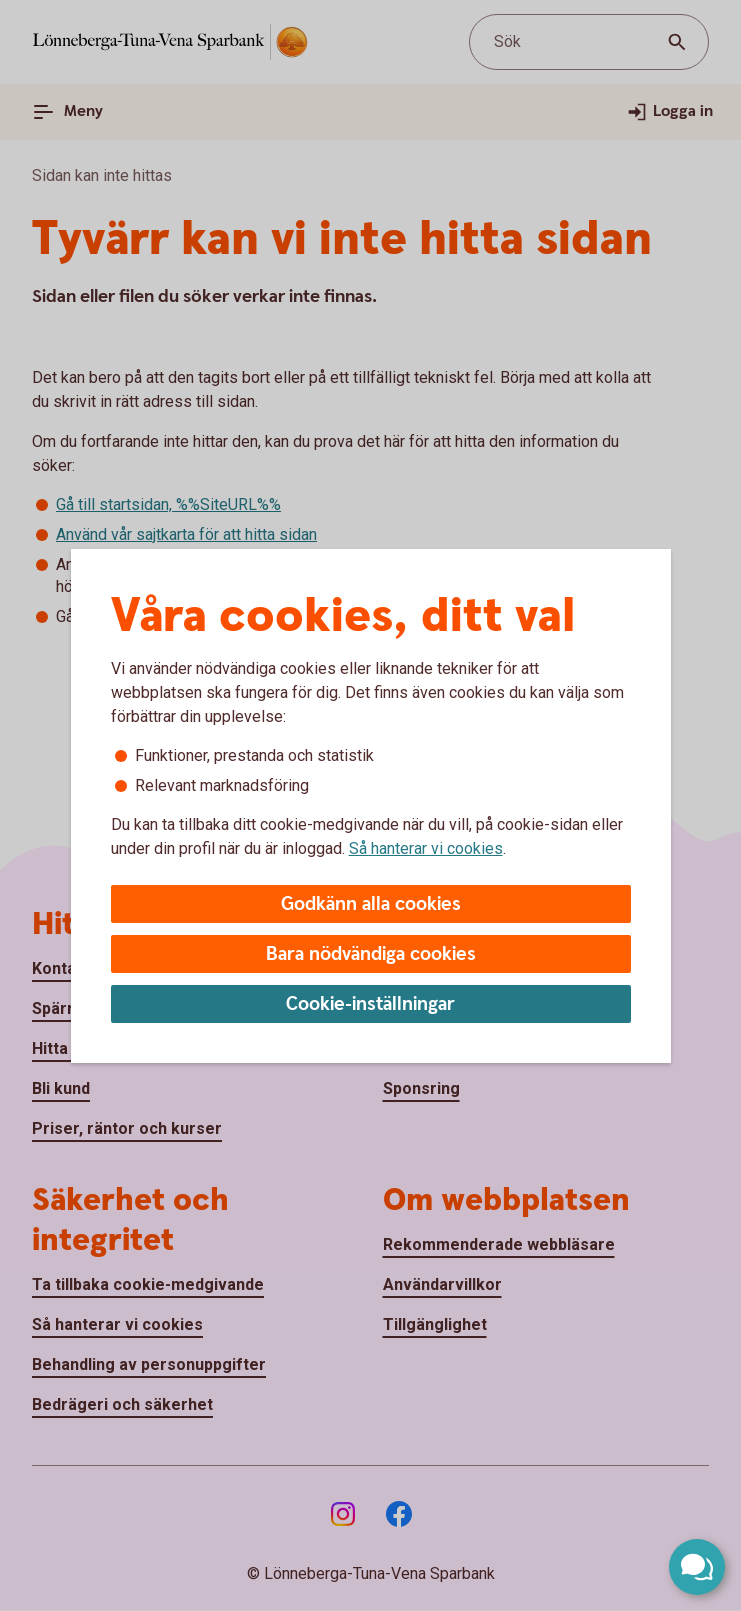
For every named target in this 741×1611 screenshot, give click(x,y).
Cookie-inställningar (370, 1004)
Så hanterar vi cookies (426, 848)
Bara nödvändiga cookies (371, 954)
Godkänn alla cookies (371, 904)
